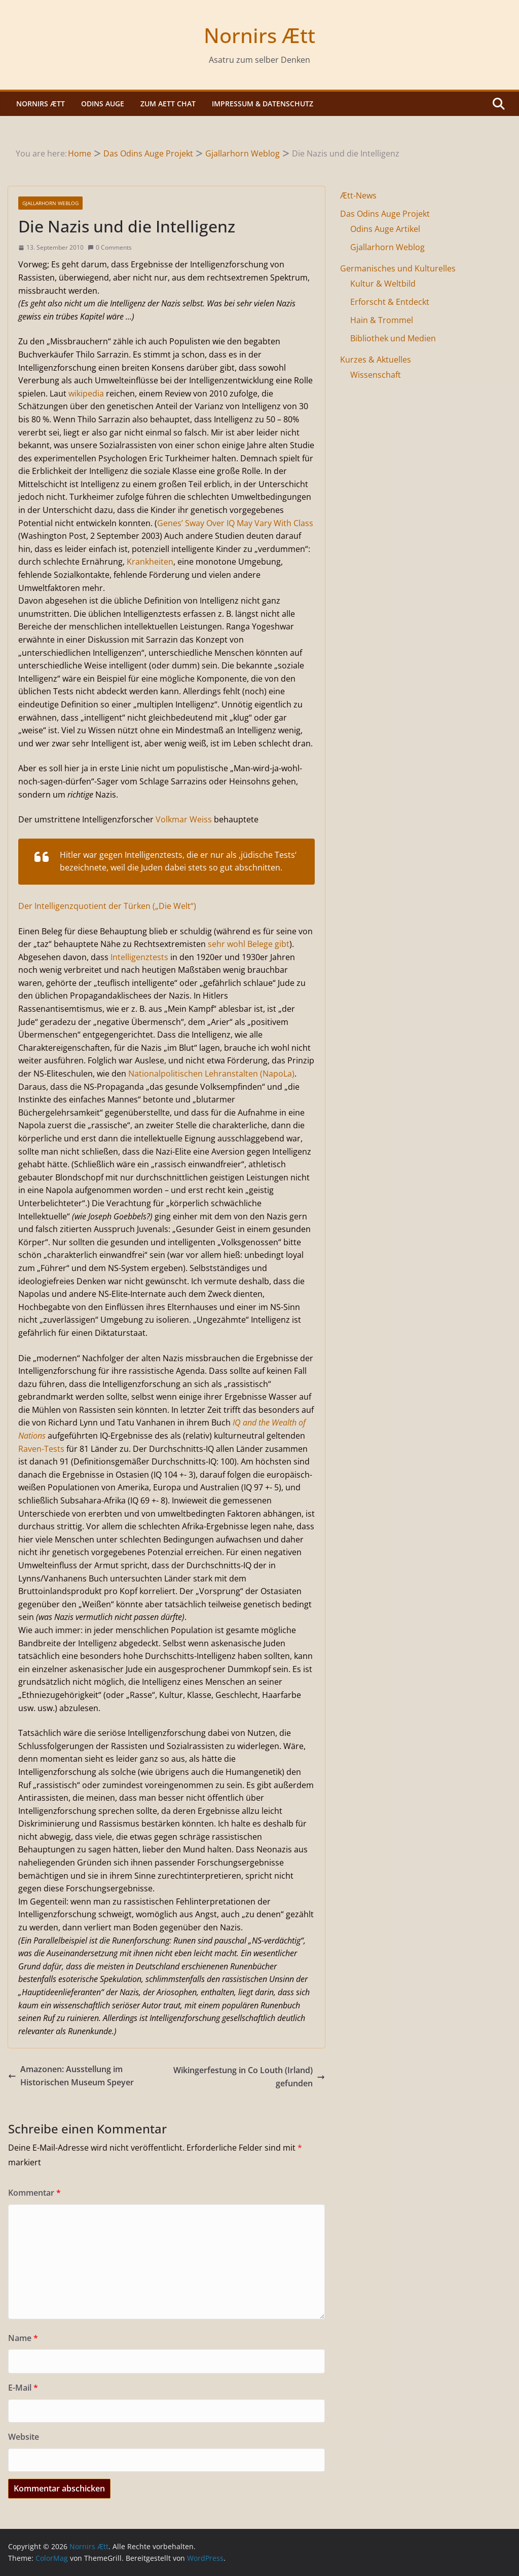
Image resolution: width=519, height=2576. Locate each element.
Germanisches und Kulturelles (398, 268)
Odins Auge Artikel (385, 228)
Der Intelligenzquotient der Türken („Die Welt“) (107, 905)
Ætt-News (358, 195)
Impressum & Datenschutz (262, 103)
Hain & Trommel (381, 320)
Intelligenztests (139, 957)
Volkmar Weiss (184, 819)
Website (23, 2436)
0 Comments (110, 247)
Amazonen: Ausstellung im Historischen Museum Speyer (71, 2076)
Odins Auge (102, 103)
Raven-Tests (41, 1448)
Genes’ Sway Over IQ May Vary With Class (235, 523)
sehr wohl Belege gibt (248, 943)
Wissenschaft (375, 374)
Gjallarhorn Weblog (50, 203)
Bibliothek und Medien (393, 338)
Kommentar (34, 2192)
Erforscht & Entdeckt (389, 301)
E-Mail (23, 2387)
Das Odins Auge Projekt (385, 213)
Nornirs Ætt (259, 35)
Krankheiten (150, 561)
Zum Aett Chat (168, 103)
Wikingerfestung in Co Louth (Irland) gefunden (249, 2077)
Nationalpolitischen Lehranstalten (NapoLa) (211, 1073)
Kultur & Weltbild (383, 283)
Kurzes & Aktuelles (375, 359)
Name (23, 2338)
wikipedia (86, 393)
